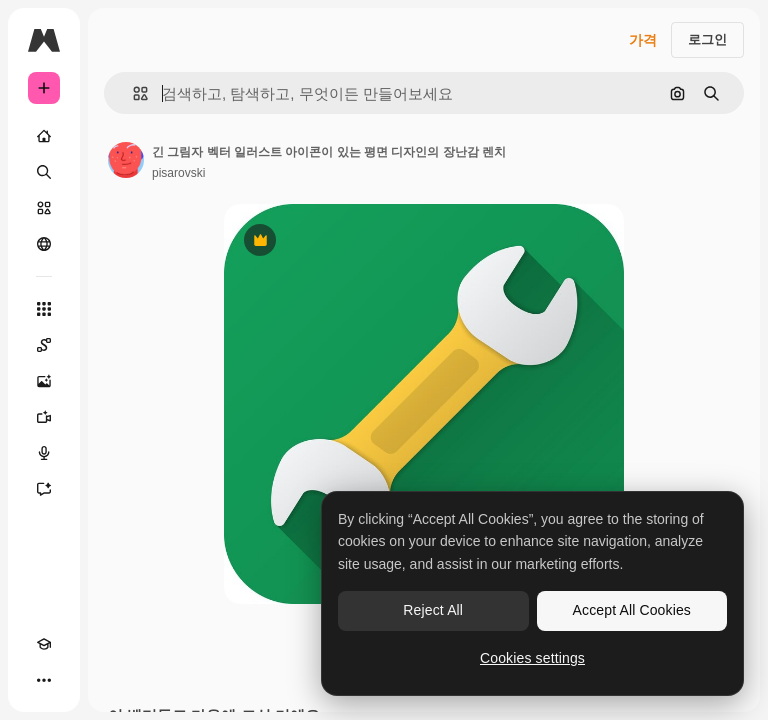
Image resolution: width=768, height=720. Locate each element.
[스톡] (44, 208)
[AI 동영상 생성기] (44, 417)
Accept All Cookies (632, 610)
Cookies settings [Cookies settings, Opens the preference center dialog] (532, 658)
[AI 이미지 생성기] (44, 381)
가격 (643, 40)
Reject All (433, 610)
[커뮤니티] (44, 244)
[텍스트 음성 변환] (44, 453)
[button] (132, 93)
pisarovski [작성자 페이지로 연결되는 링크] (178, 173)
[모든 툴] (44, 309)
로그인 (707, 39)
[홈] (44, 136)
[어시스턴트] (44, 489)
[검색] (44, 172)
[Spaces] (44, 345)
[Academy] (44, 644)
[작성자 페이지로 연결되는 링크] (126, 160)
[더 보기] (44, 680)
